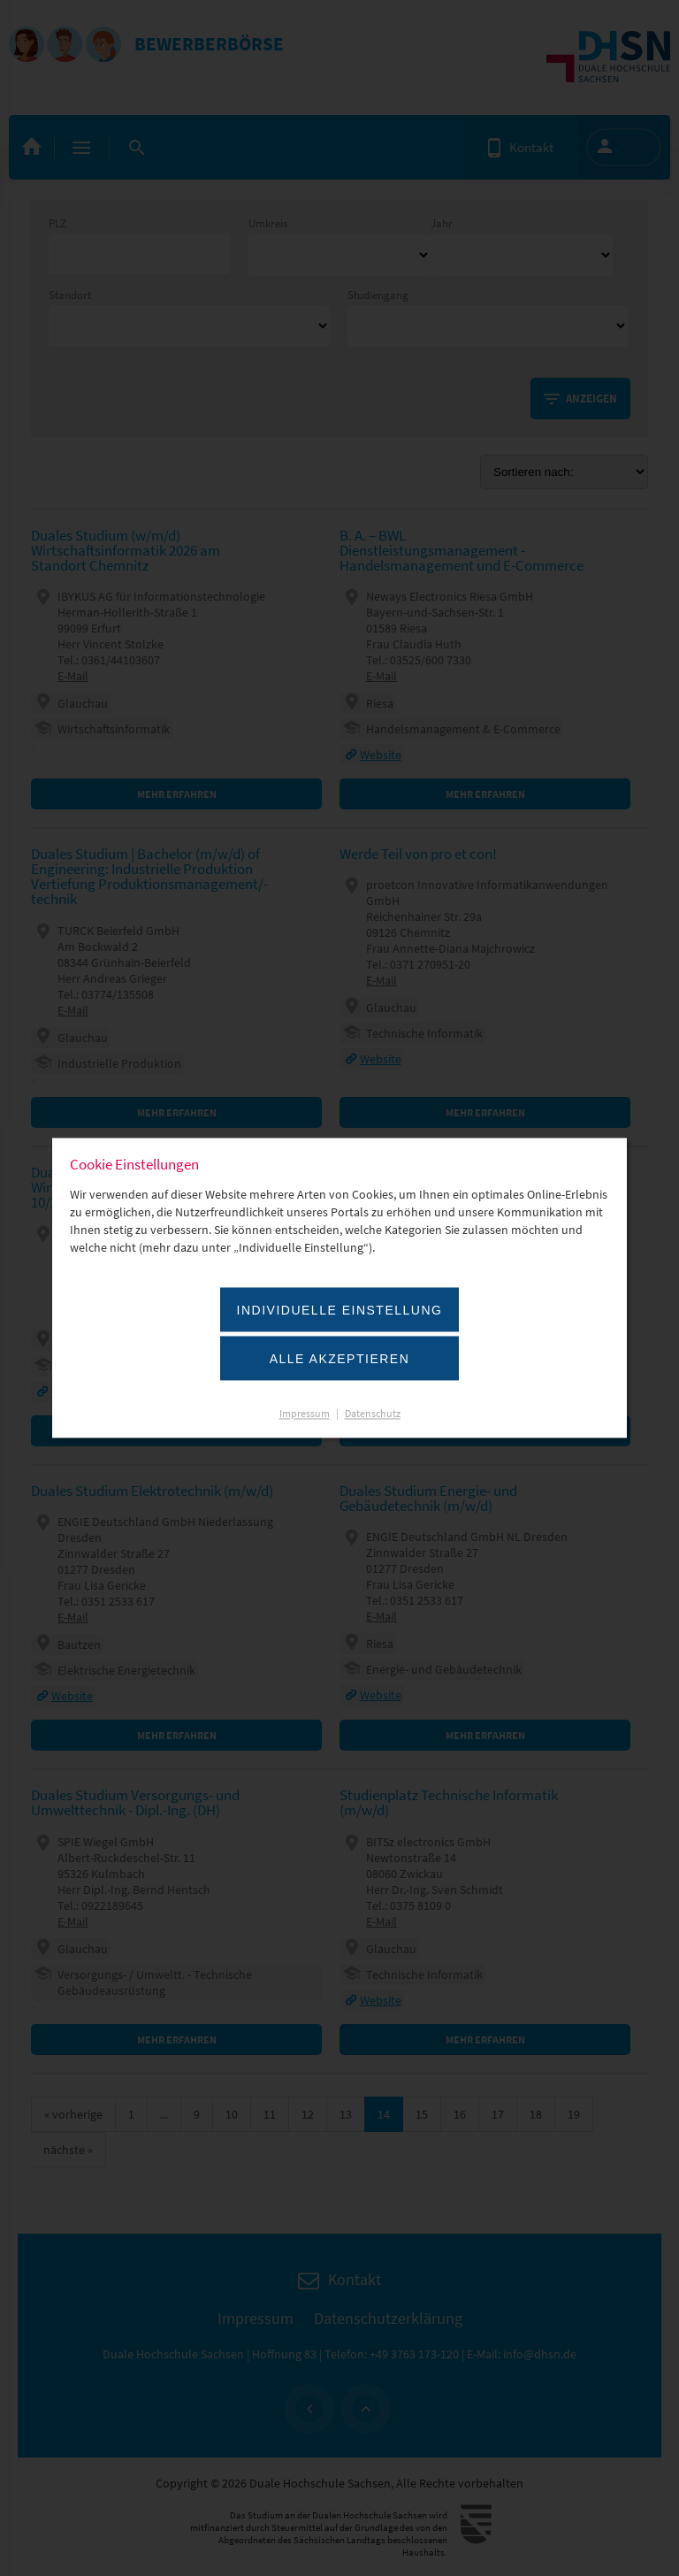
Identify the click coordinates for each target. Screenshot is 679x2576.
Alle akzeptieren (340, 1360)
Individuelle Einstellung (340, 1311)
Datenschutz (373, 1414)
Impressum (304, 1414)
